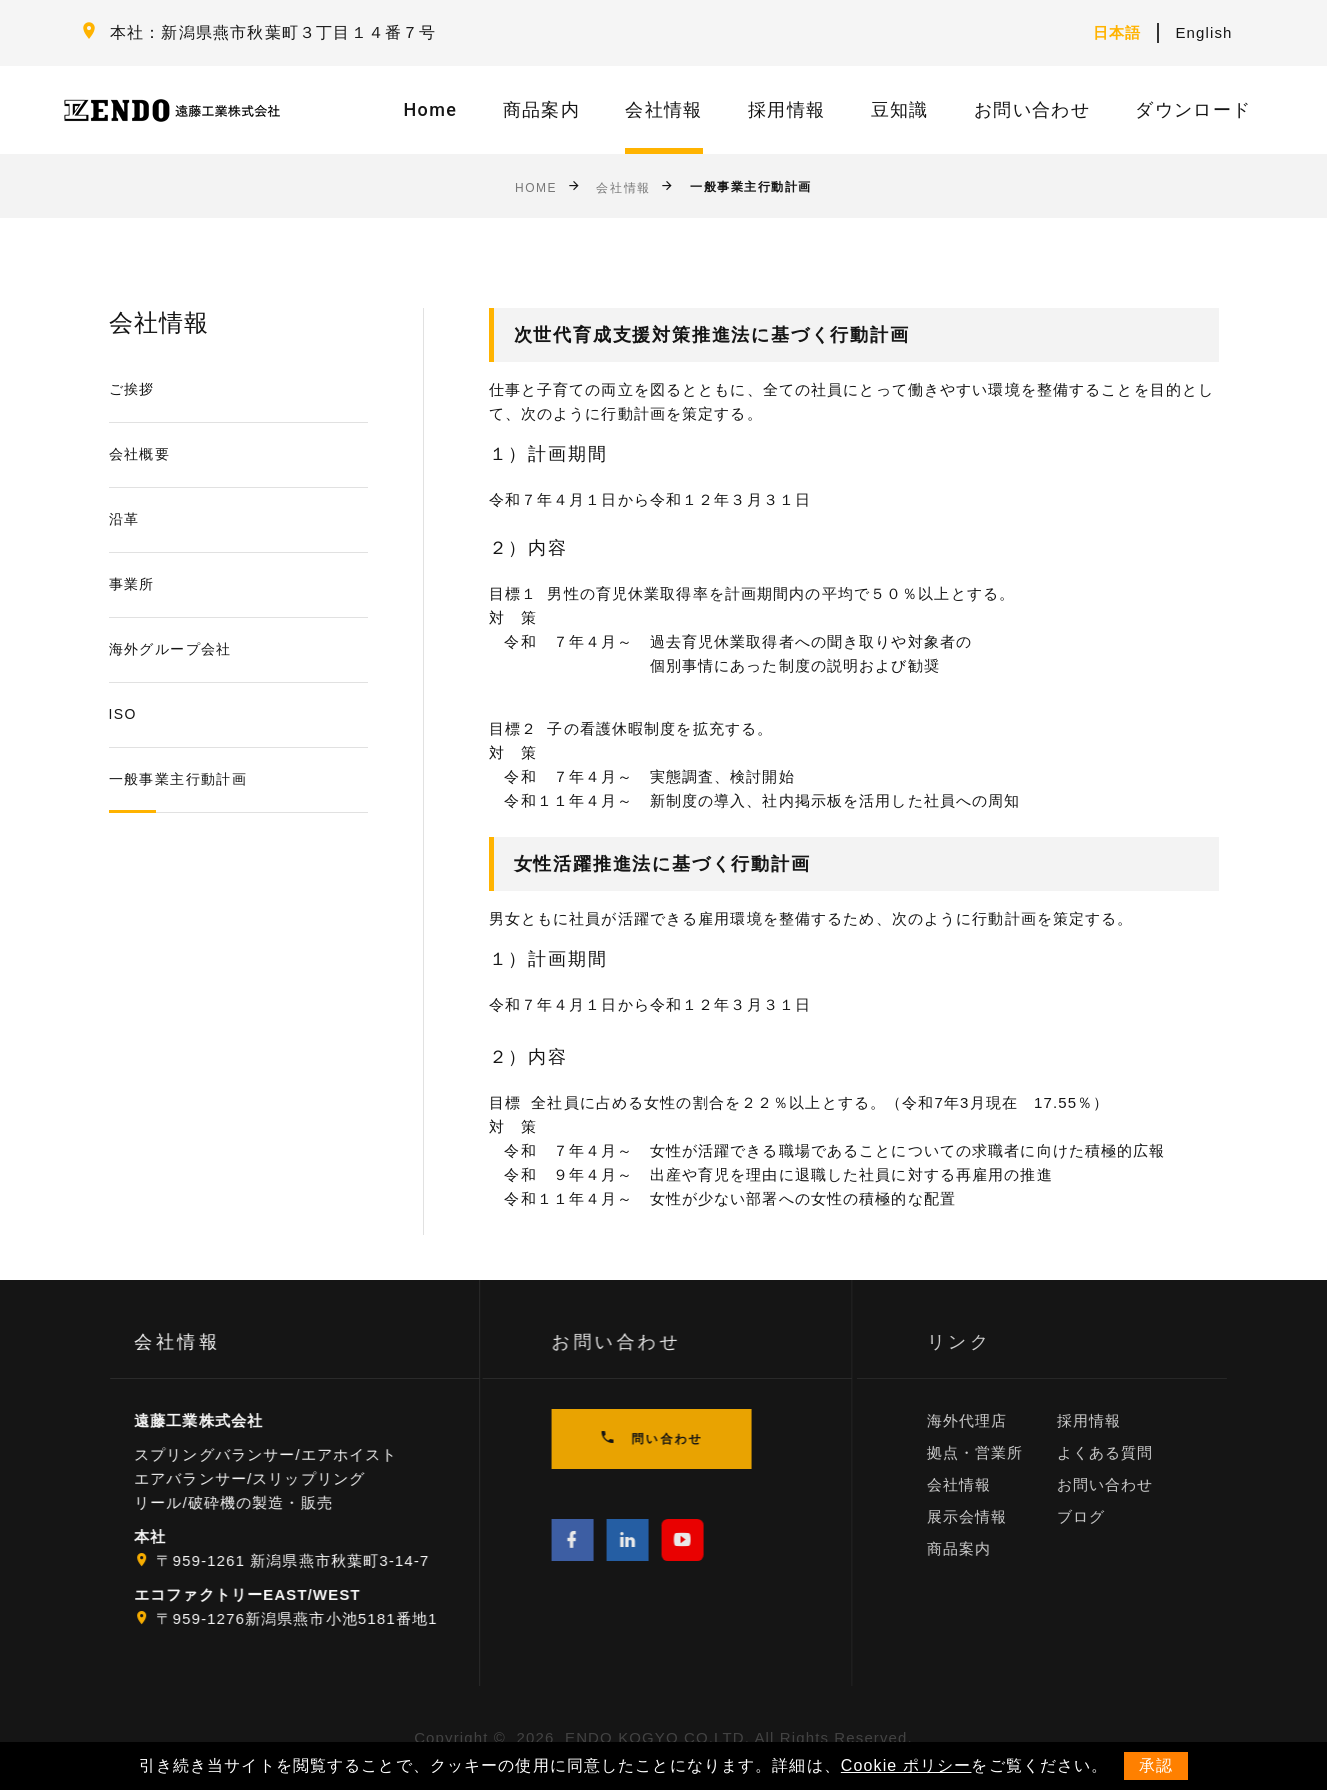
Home (431, 109)
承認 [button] (1156, 1765)
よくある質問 (1130, 1452)
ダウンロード (1193, 109)
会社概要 (140, 454)
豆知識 (900, 109)
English (1203, 32)
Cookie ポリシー (906, 1765)
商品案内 (541, 109)
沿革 (124, 519)
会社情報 (663, 109)
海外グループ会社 (170, 649)
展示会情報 (992, 1516)
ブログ (1106, 1516)
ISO (123, 714)
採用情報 (786, 109)
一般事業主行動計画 (178, 779)
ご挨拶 (132, 389)
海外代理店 (992, 1420)
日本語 (1117, 32)
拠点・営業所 (1000, 1452)
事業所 (132, 584)
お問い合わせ (1032, 109)
